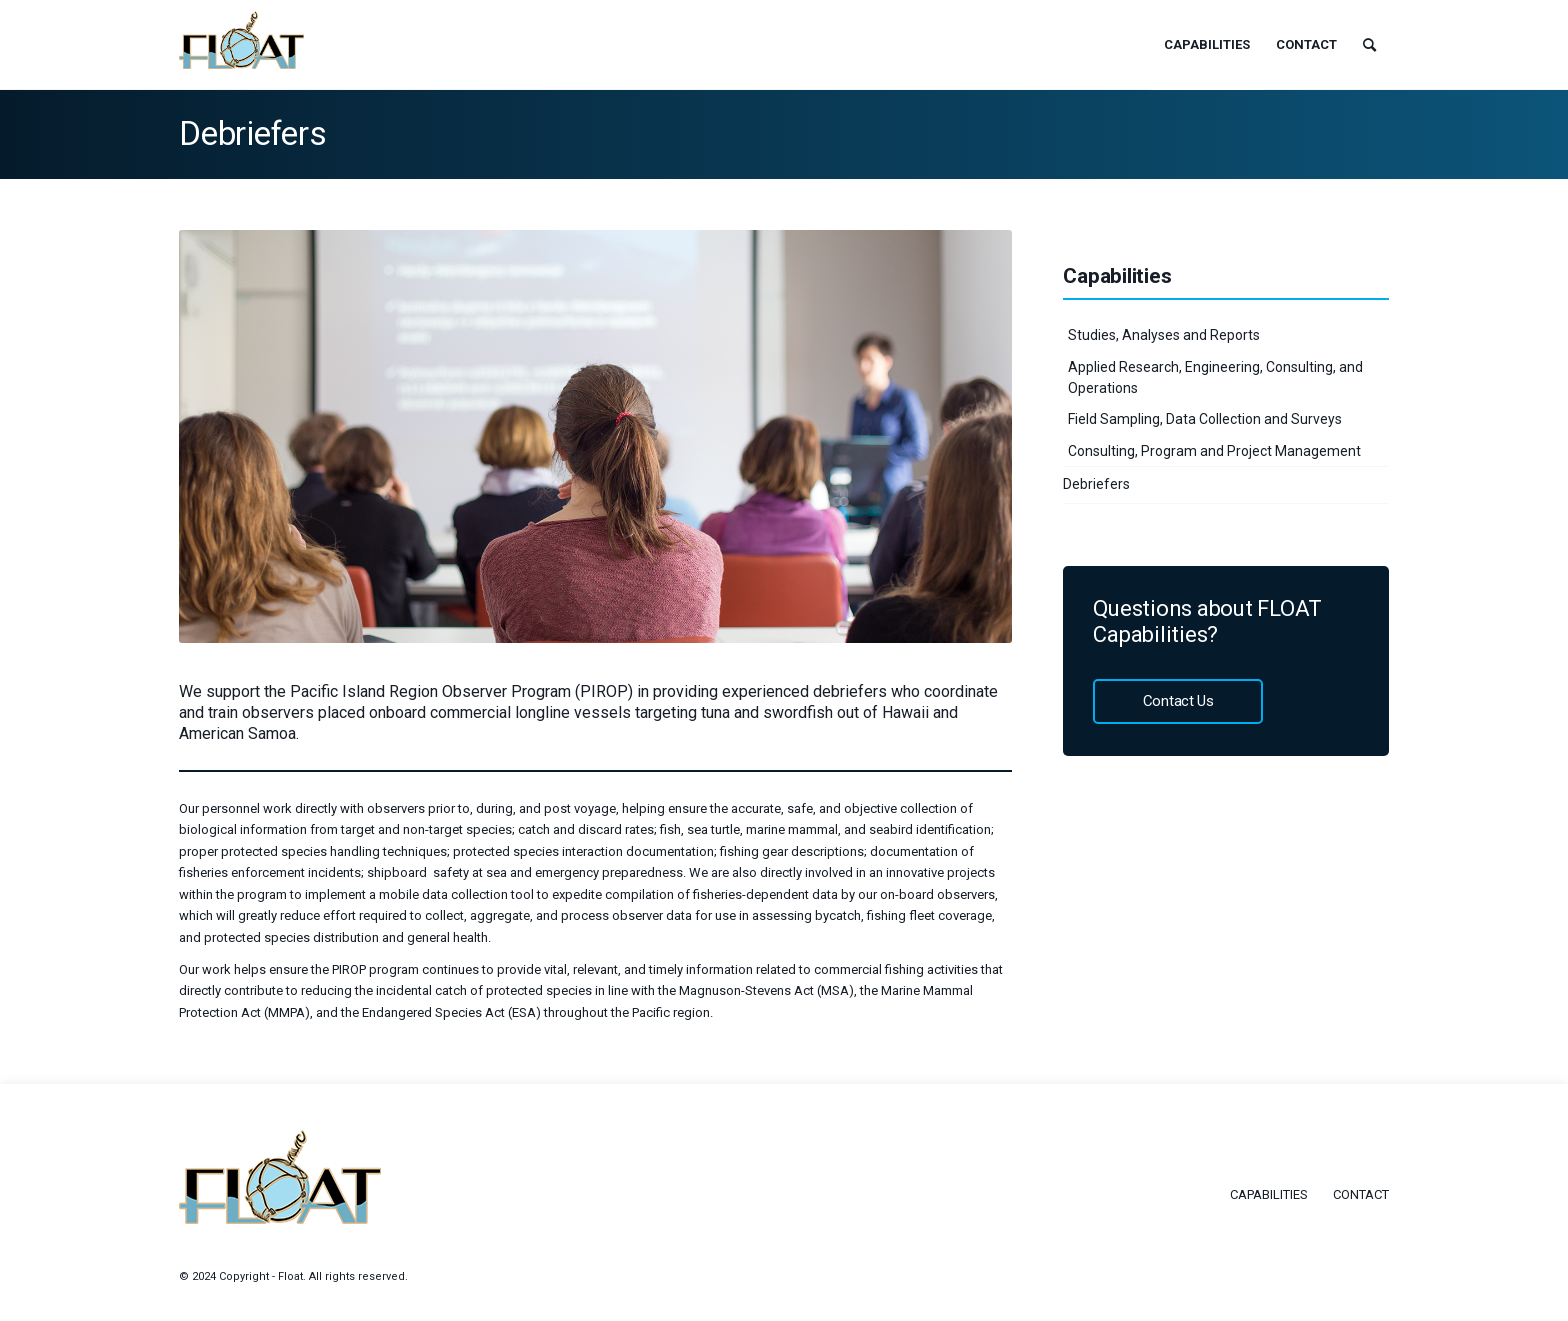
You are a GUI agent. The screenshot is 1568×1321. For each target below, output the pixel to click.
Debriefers (253, 133)
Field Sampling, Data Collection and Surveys (1205, 419)
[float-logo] (241, 40)
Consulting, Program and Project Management (1214, 451)
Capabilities (1269, 1194)
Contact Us (1178, 701)
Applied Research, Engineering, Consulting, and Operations (1215, 377)
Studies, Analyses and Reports (1164, 335)
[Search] (1369, 45)
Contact (1361, 1194)
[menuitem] (1207, 45)
